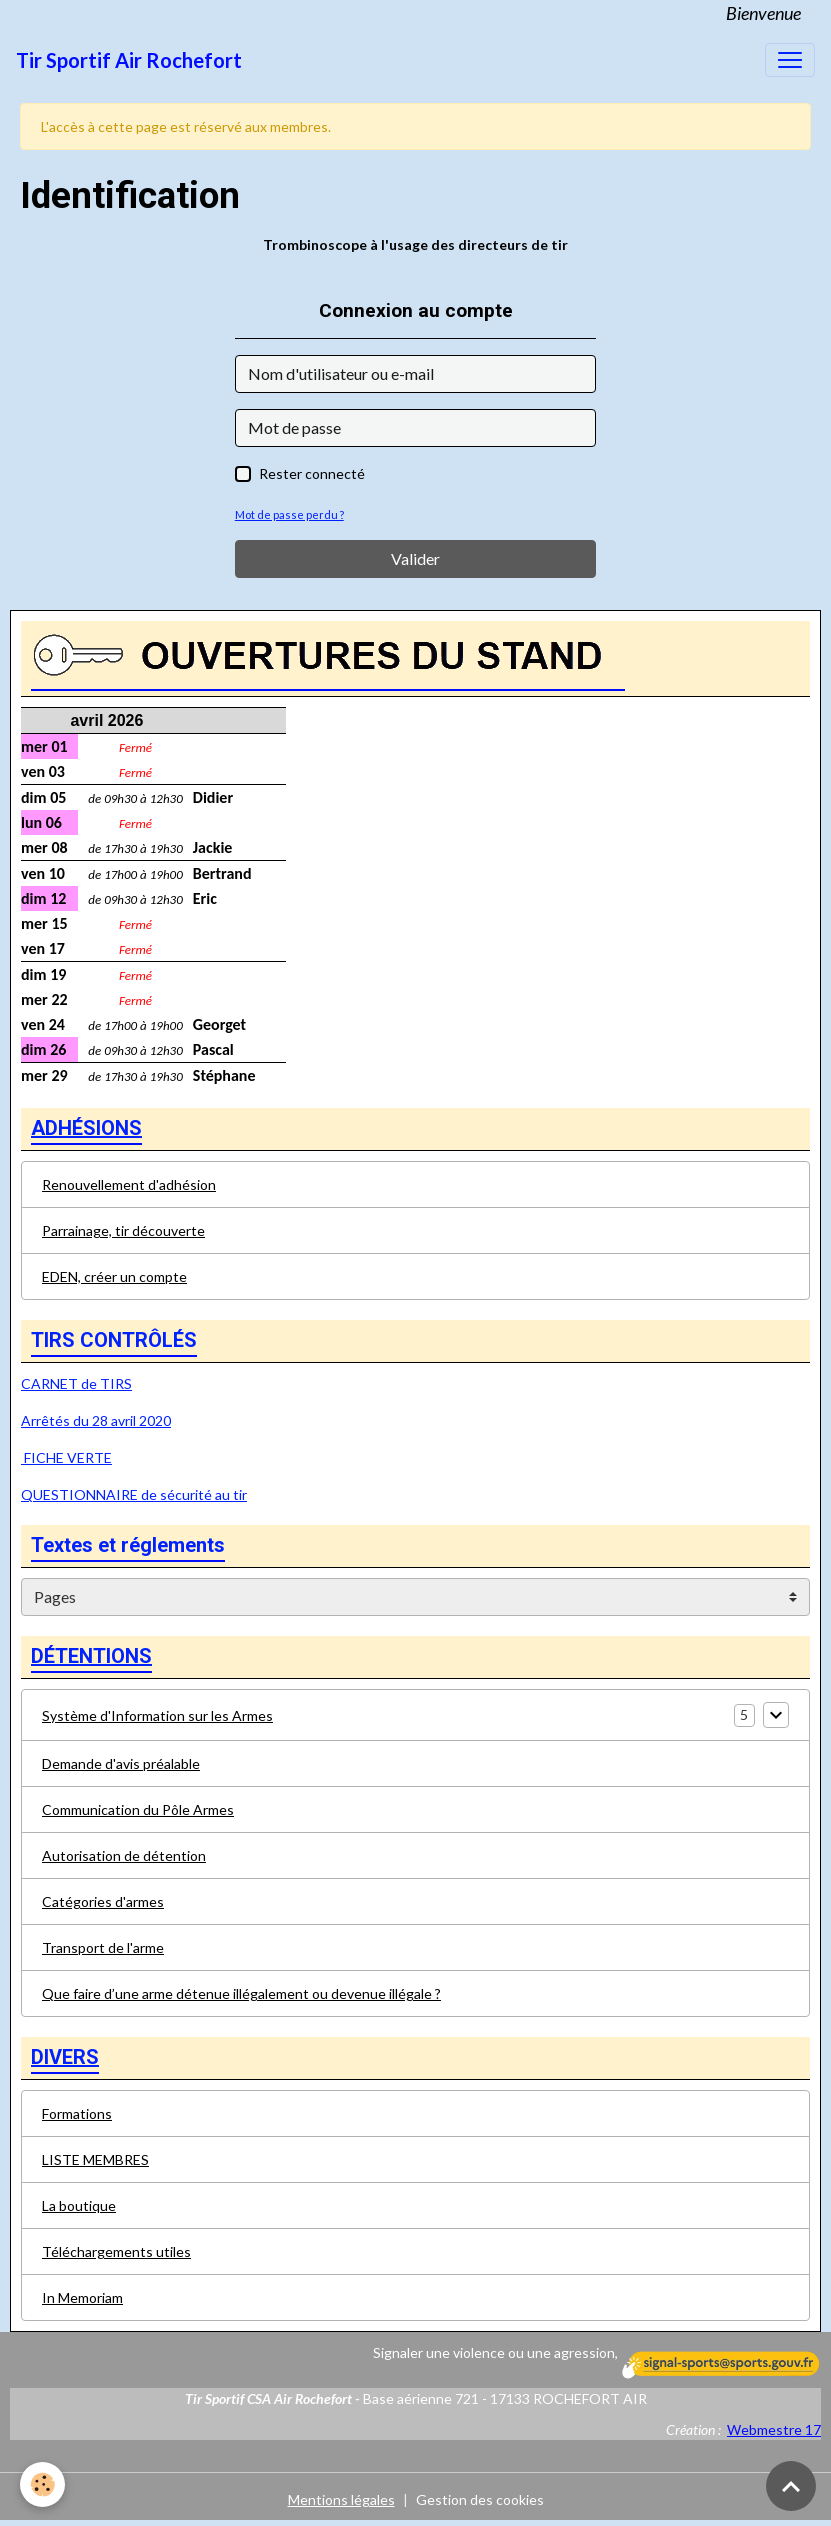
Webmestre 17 (774, 2429)
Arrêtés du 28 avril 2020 (96, 1420)
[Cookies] (42, 2484)
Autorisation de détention (124, 1855)
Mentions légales (341, 2499)
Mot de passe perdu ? (289, 514)
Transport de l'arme (103, 1947)
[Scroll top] (791, 2486)
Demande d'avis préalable (121, 1763)
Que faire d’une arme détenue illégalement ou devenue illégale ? (241, 1993)
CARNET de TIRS (76, 1383)
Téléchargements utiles (116, 2251)
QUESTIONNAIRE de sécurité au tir (134, 1494)
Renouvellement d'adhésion (129, 1184)
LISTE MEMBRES (95, 2159)
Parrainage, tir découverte (123, 1230)
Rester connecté (312, 473)
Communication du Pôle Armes (138, 1809)
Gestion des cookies (480, 2499)
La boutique (79, 2205)
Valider (415, 558)
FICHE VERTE (66, 1457)
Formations (77, 2113)
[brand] (129, 60)
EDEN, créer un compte (114, 1276)
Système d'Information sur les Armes (157, 1715)
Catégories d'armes (103, 1901)
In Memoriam (82, 2297)
